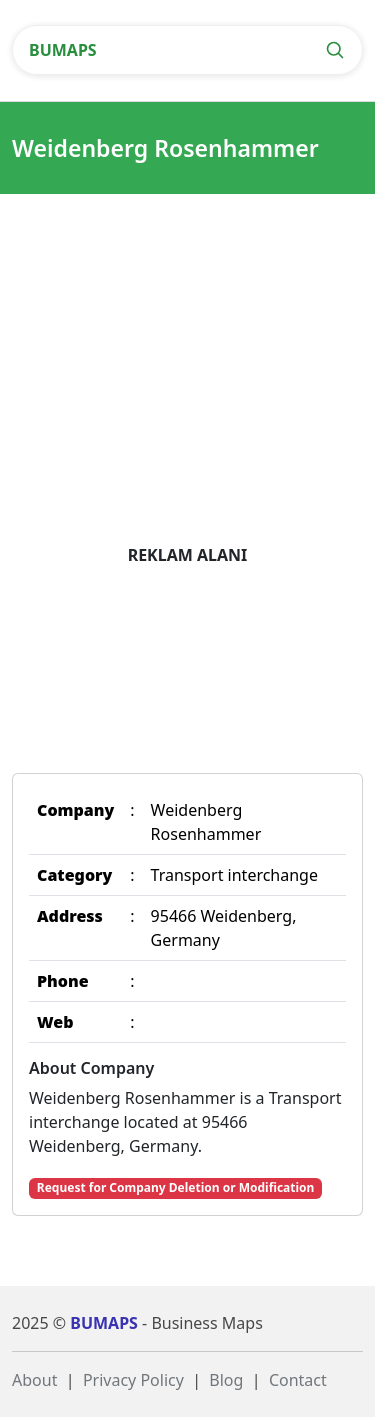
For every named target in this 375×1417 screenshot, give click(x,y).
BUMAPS (63, 50)
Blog (226, 1380)
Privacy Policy (133, 1380)
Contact (298, 1380)
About (34, 1380)
